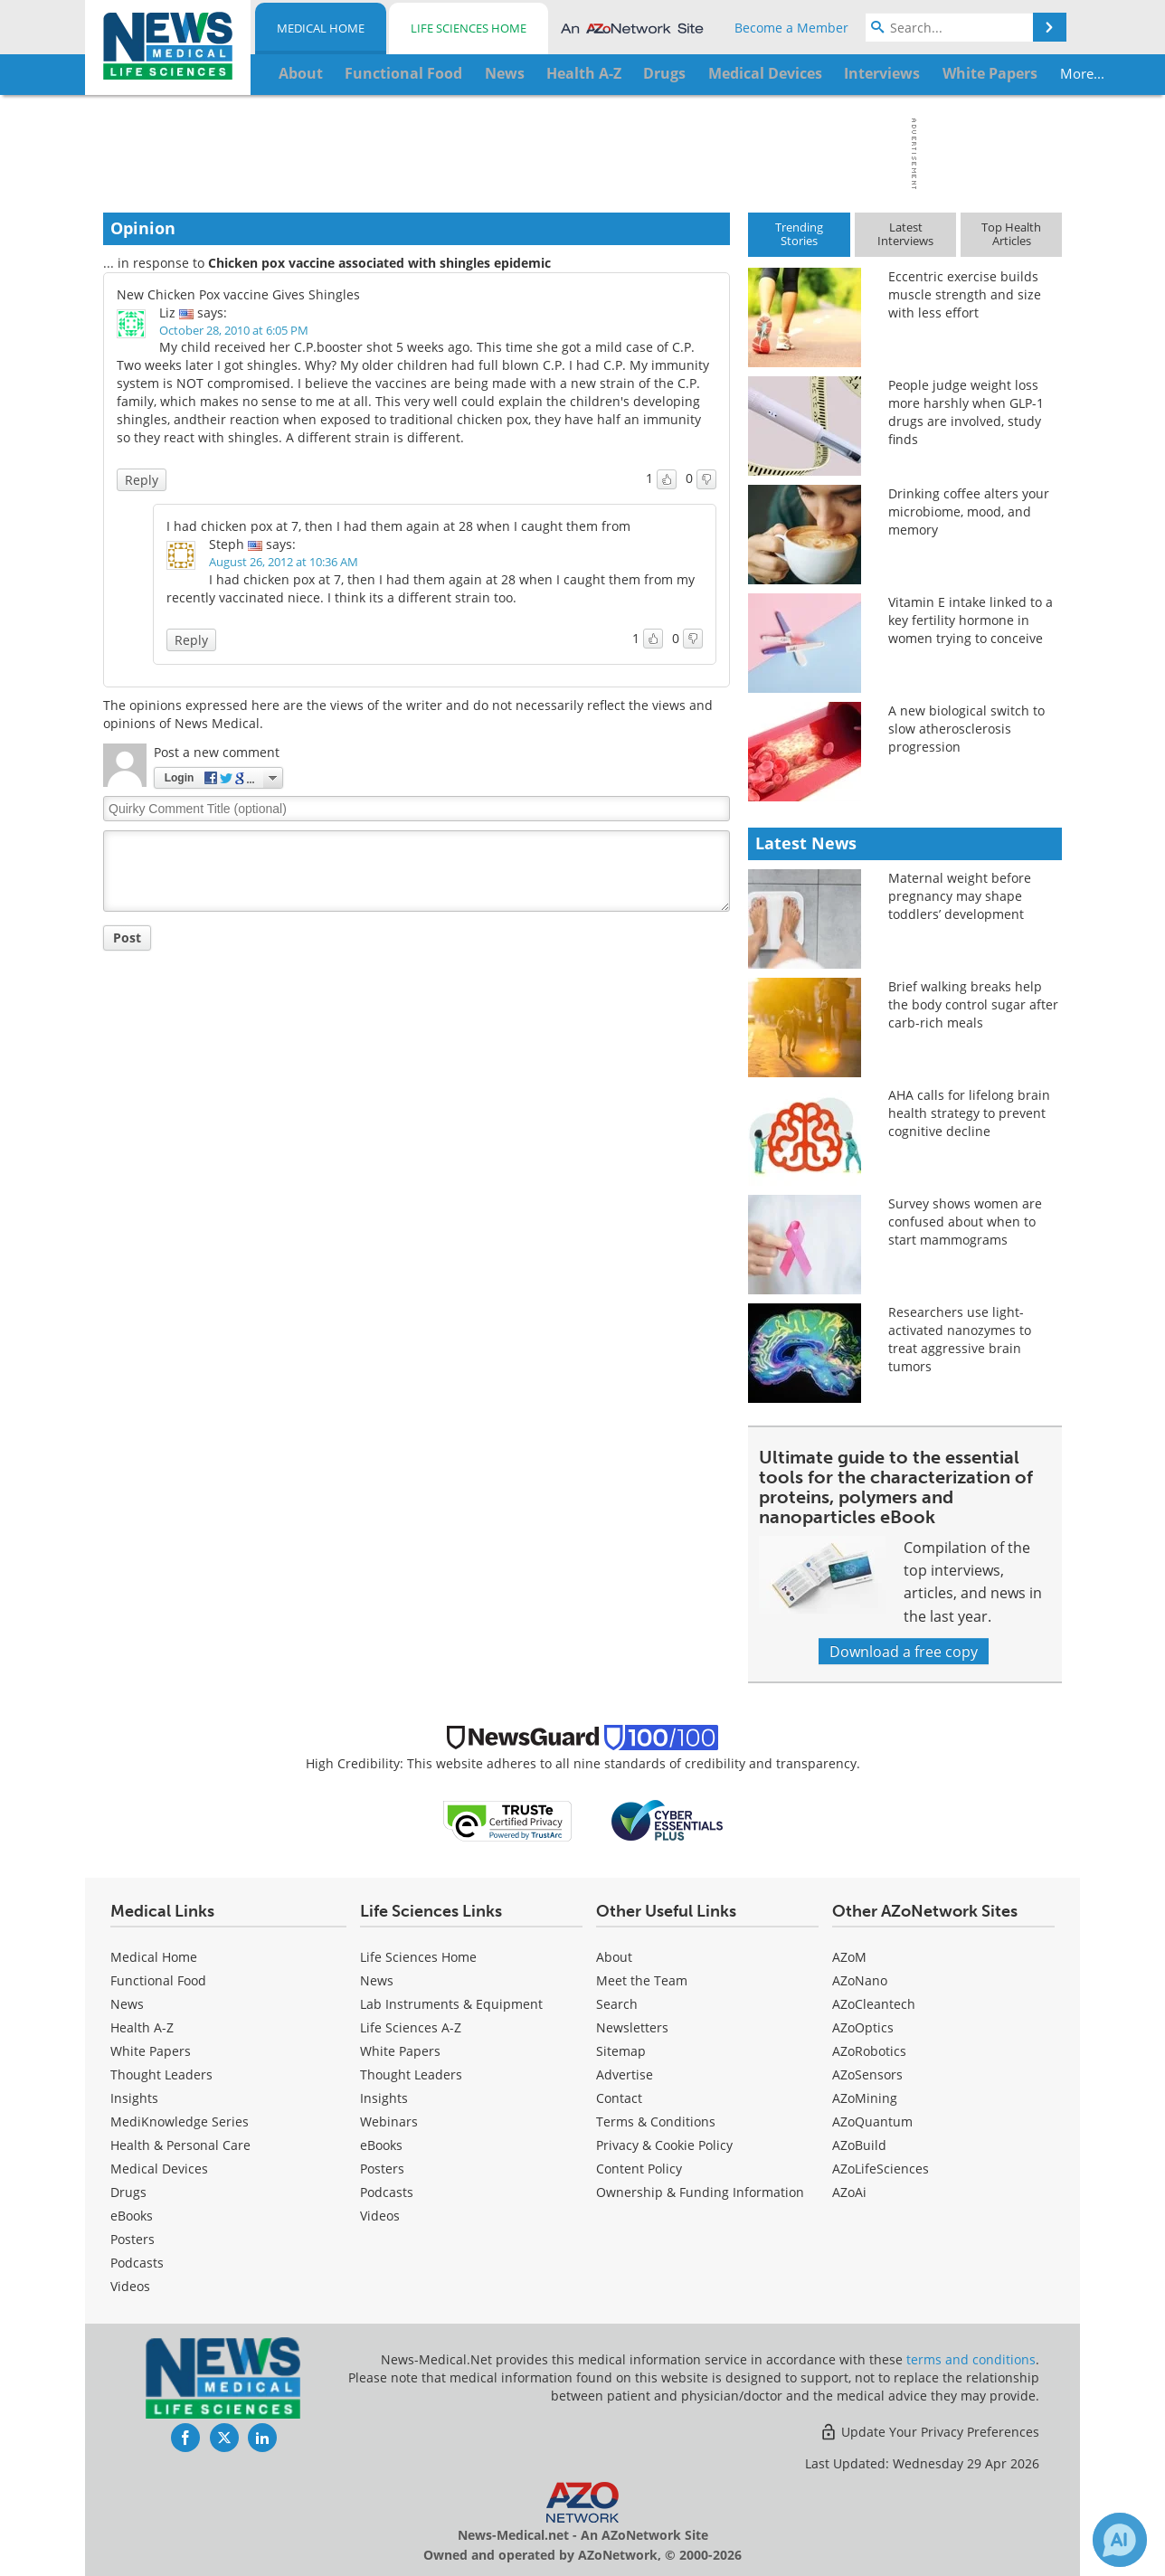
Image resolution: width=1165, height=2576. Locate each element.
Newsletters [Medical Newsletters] (632, 2027)
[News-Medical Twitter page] (224, 2437)
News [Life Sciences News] (376, 1980)
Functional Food (158, 1980)
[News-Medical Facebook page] (185, 2437)
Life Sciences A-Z (410, 2027)
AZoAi (849, 2192)
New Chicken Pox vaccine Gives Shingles (238, 294)
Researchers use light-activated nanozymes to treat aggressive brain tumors (959, 1339)
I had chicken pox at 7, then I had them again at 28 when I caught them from (398, 526)
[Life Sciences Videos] (380, 2215)
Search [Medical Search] (617, 2003)
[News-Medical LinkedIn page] (262, 2437)
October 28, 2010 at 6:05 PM (233, 330)
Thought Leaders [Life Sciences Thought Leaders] (411, 2074)
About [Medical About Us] (614, 1956)
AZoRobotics (869, 2051)
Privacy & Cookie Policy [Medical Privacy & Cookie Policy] (664, 2145)
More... (1004, 73)
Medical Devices (159, 2168)
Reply (141, 479)
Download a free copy (903, 1651)
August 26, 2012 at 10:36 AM (283, 562)
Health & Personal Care (180, 2145)
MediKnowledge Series (179, 2121)
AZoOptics (863, 2027)
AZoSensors (867, 2074)
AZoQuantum (872, 2121)
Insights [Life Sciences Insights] (384, 2098)
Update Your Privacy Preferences (929, 2431)
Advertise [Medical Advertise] (624, 2074)
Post (127, 937)
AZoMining (864, 2098)
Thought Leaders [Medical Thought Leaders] (161, 2074)
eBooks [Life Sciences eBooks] (381, 2145)
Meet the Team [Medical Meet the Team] (641, 1980)
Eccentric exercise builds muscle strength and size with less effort (964, 294)
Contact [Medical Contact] (619, 2098)
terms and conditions (971, 2359)
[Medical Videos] (130, 2286)
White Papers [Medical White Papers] (150, 2051)
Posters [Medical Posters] (132, 2239)
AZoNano (859, 1980)
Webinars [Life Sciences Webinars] (389, 2121)
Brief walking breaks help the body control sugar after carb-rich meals (973, 1004)
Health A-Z (142, 2027)
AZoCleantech (873, 2003)
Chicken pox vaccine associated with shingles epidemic (379, 262)
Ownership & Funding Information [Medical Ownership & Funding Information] (700, 2192)
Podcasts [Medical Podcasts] (137, 2262)
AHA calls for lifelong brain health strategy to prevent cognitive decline (969, 1113)
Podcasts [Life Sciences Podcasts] (386, 2192)
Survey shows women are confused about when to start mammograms (965, 1221)
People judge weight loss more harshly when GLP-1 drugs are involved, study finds (966, 412)
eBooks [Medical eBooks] (131, 2215)
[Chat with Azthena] (1120, 2540)
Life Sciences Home (468, 28)
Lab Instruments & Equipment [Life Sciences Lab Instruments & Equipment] (451, 2003)
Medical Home (321, 28)
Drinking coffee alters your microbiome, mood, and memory (968, 511)
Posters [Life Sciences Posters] (382, 2168)
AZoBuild (859, 2145)
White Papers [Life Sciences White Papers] (400, 2051)
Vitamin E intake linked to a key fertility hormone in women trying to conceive (970, 620)
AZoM (849, 1956)
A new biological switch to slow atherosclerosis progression (966, 728)
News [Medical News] (127, 2003)
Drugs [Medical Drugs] (128, 2192)
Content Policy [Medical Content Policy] (639, 2168)
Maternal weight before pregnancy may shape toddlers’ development (959, 896)
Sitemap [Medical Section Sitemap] (621, 2051)
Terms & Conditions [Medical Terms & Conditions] (655, 2121)
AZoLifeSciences (880, 2168)
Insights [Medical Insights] (134, 2098)
